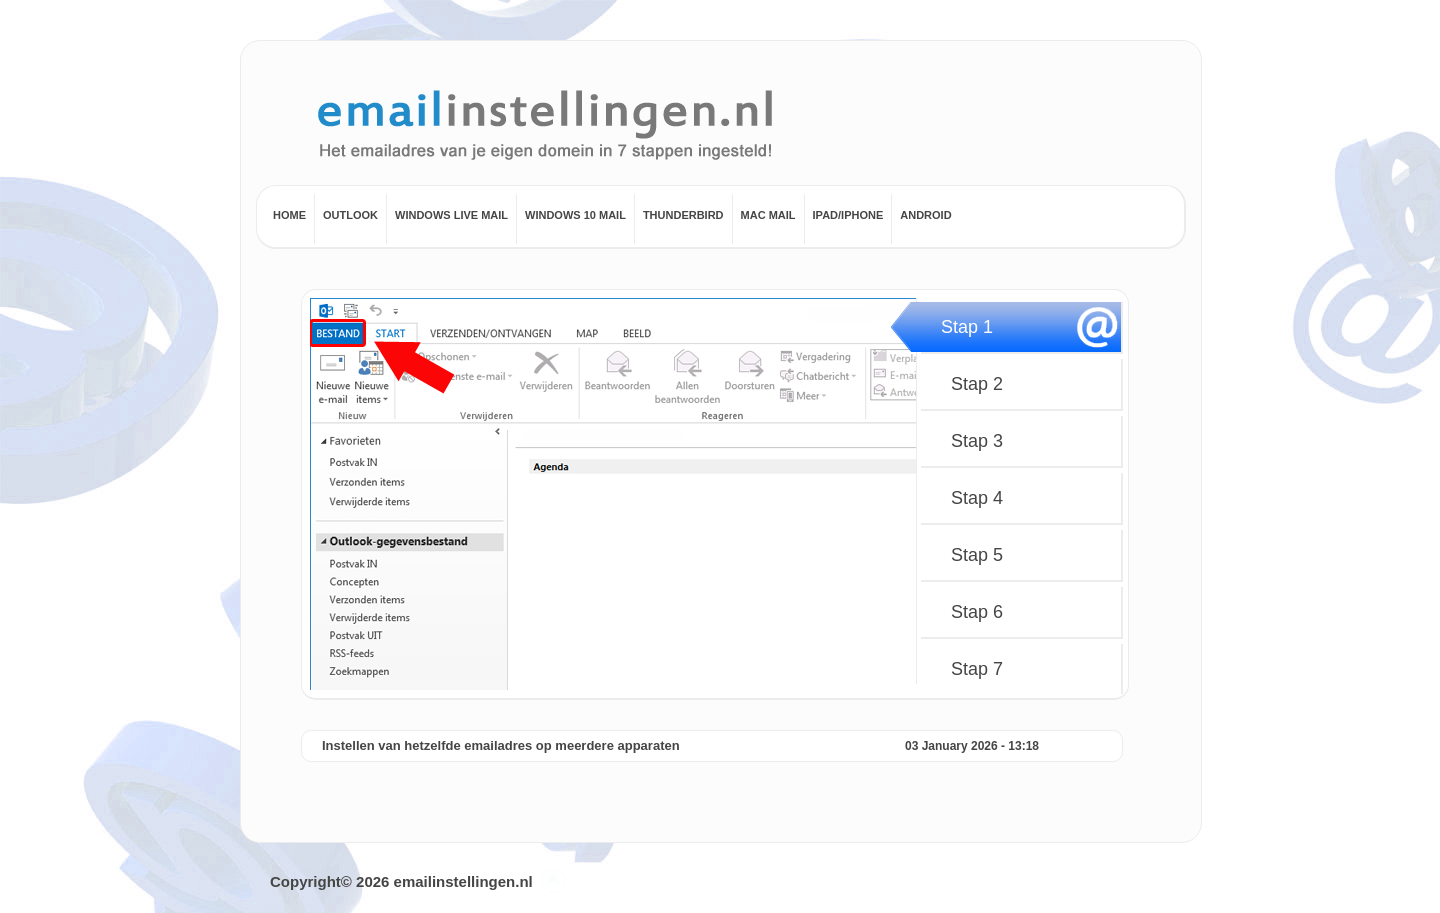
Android (925, 215)
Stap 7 (977, 669)
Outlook (350, 215)
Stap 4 (977, 498)
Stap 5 (977, 555)
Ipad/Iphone (848, 215)
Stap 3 (977, 441)
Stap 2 (977, 384)
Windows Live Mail (451, 215)
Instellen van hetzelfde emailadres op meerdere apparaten (501, 745)
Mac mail (768, 215)
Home (289, 215)
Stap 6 (977, 612)
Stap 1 (967, 327)
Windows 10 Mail (575, 215)
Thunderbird (683, 215)
